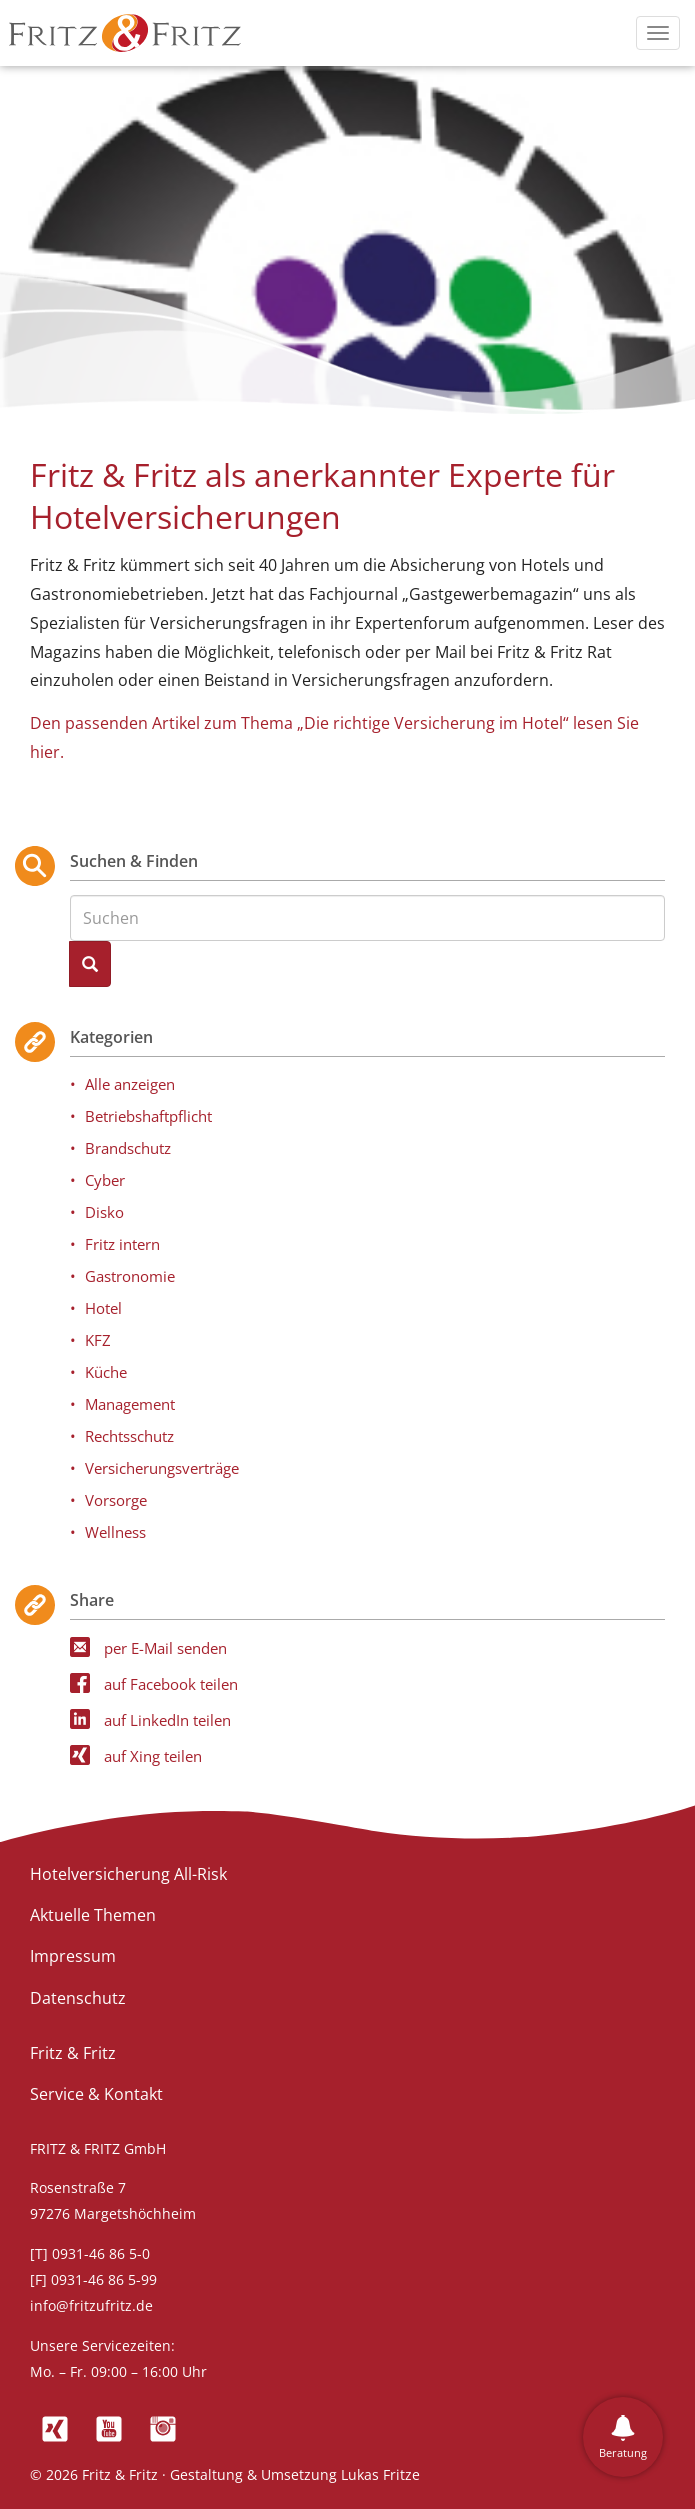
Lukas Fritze (380, 2474)
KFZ (98, 1340)
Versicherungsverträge (162, 1468)
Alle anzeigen (130, 1084)
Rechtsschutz (129, 1436)
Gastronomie (130, 1276)
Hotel (103, 1308)
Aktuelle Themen (93, 1915)
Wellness (115, 1532)
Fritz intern (122, 1244)
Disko (104, 1212)
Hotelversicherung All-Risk (128, 1874)
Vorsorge (116, 1500)
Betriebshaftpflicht (148, 1116)
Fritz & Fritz (73, 2053)
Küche (106, 1372)
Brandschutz (128, 1148)
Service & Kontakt (96, 2094)
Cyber (105, 1180)
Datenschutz (78, 1998)
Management (130, 1404)
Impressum (73, 1956)
